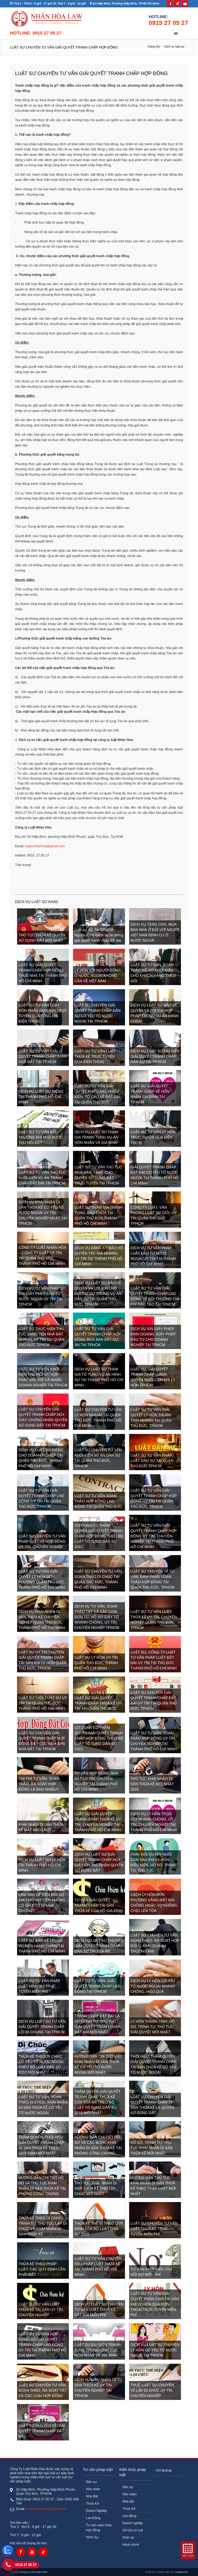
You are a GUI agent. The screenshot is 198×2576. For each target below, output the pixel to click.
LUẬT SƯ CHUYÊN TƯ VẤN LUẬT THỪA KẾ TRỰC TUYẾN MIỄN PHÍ (154, 2228)
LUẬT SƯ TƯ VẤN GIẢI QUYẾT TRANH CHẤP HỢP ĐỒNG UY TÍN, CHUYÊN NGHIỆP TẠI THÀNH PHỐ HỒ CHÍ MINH (154, 1536)
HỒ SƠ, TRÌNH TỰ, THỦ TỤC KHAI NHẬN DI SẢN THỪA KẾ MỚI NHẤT (152, 2148)
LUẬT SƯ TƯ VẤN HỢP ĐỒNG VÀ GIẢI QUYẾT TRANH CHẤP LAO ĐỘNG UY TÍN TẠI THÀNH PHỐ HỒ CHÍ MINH (43, 2345)
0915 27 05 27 (168, 22)
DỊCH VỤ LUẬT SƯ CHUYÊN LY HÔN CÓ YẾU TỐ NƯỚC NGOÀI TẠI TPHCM (155, 2350)
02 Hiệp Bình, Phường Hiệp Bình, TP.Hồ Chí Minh (124, 3)
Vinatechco (181, 2572)
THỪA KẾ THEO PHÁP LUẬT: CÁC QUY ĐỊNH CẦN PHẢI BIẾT (42, 2269)
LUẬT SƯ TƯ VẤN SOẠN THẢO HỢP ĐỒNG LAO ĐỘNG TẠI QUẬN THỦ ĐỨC (98, 1501)
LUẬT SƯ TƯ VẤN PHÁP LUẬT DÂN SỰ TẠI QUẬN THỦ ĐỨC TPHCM (152, 1460)
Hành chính (130, 2544)
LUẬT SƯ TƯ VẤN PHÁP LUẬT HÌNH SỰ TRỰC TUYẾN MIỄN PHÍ (39, 1986)
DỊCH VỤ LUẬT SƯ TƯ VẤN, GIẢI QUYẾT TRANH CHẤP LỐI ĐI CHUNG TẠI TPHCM (42, 2026)
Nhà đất (128, 2501)
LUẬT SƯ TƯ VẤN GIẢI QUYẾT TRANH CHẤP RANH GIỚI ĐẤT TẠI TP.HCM (43, 1056)
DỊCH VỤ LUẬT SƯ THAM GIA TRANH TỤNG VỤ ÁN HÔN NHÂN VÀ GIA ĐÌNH (96, 1137)
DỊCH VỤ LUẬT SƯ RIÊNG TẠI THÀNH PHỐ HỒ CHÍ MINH (41, 1096)
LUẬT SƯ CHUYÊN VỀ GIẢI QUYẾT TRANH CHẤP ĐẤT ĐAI (42, 2431)
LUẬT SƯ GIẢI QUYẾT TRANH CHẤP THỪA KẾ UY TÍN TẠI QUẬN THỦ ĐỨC (97, 1703)
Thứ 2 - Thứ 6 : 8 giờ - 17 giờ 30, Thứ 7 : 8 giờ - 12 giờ (48, 3)
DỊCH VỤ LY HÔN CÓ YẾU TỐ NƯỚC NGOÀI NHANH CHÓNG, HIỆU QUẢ (153, 1986)
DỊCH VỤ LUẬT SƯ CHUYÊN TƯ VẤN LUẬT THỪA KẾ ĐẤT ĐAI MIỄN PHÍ (98, 2309)
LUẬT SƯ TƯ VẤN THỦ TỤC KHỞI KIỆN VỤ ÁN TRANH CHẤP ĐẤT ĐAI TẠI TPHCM (42, 1177)
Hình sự (128, 2537)
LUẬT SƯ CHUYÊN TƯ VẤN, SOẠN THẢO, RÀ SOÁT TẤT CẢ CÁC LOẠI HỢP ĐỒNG (43, 2390)
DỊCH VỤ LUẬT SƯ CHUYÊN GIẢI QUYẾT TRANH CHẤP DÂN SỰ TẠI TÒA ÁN (98, 1946)
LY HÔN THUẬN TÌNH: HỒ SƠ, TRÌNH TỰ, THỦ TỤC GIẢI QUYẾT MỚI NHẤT (153, 2026)
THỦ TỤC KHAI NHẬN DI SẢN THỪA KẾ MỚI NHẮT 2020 (152, 1784)
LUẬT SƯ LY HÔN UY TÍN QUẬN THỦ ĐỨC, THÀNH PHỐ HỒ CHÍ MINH (96, 1662)
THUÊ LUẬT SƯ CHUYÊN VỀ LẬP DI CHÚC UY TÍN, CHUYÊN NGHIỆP (152, 2390)
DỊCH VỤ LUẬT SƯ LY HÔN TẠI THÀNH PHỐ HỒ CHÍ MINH (42, 1865)
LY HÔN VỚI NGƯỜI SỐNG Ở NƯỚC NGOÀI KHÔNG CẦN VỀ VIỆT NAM (97, 975)
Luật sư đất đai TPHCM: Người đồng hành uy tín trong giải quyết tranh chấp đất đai (98, 935)
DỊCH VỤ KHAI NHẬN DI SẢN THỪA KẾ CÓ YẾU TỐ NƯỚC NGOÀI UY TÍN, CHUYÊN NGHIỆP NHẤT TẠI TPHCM (43, 1213)
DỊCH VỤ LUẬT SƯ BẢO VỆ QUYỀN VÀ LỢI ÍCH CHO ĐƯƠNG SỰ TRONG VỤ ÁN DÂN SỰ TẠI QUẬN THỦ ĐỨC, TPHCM (98, 1293)
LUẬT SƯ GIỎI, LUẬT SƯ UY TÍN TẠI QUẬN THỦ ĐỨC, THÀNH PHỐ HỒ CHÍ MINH (43, 1703)
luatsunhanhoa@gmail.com (45, 846)
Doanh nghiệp (132, 2523)
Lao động (129, 2516)
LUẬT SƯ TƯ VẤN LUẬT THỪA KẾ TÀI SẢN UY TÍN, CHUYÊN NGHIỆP (41, 2309)
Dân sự (91, 2482)
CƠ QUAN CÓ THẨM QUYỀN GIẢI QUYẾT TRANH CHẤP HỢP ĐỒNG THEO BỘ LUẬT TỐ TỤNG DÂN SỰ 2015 (98, 1536)
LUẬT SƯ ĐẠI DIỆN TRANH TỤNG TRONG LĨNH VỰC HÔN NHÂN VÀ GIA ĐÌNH (97, 2350)
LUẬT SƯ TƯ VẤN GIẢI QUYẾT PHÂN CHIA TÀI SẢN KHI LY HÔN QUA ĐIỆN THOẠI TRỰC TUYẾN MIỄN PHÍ (155, 2304)
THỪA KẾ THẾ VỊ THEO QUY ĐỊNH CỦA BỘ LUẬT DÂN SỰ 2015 (98, 2228)
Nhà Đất (92, 2496)
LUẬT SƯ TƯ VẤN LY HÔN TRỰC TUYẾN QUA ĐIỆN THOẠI (153, 1137)
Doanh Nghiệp (96, 2510)
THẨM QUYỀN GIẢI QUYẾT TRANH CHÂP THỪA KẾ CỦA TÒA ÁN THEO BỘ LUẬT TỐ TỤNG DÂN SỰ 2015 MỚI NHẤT (97, 2102)
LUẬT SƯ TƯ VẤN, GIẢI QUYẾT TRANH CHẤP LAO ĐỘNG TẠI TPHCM (97, 1986)
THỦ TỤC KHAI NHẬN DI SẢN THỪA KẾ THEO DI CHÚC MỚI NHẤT (95, 2188)
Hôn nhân (93, 2489)
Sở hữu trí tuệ (132, 2530)
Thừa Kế (92, 2503)
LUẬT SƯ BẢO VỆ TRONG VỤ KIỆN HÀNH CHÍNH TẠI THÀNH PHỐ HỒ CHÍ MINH (42, 1946)
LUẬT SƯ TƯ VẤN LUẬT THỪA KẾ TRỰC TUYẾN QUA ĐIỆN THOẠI (94, 1056)
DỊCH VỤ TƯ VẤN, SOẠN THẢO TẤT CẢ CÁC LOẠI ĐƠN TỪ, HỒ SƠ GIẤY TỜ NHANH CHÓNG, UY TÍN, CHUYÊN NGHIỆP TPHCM (96, 1617)
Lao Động (93, 2518)
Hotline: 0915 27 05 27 (35, 33)
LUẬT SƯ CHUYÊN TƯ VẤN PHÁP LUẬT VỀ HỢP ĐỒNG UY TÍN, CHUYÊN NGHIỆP (42, 1541)
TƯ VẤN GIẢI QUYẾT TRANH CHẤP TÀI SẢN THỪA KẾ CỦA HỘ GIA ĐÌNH (98, 1905)
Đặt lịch (188, 2555)
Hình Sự (92, 2537)
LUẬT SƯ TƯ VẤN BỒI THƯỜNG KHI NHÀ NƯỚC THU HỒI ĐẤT (41, 1137)
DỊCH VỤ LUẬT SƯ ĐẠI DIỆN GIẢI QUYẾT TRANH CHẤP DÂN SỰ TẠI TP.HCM (155, 1056)
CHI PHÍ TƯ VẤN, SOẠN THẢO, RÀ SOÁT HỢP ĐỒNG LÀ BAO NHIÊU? (39, 1784)
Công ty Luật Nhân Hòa (33, 2572)
